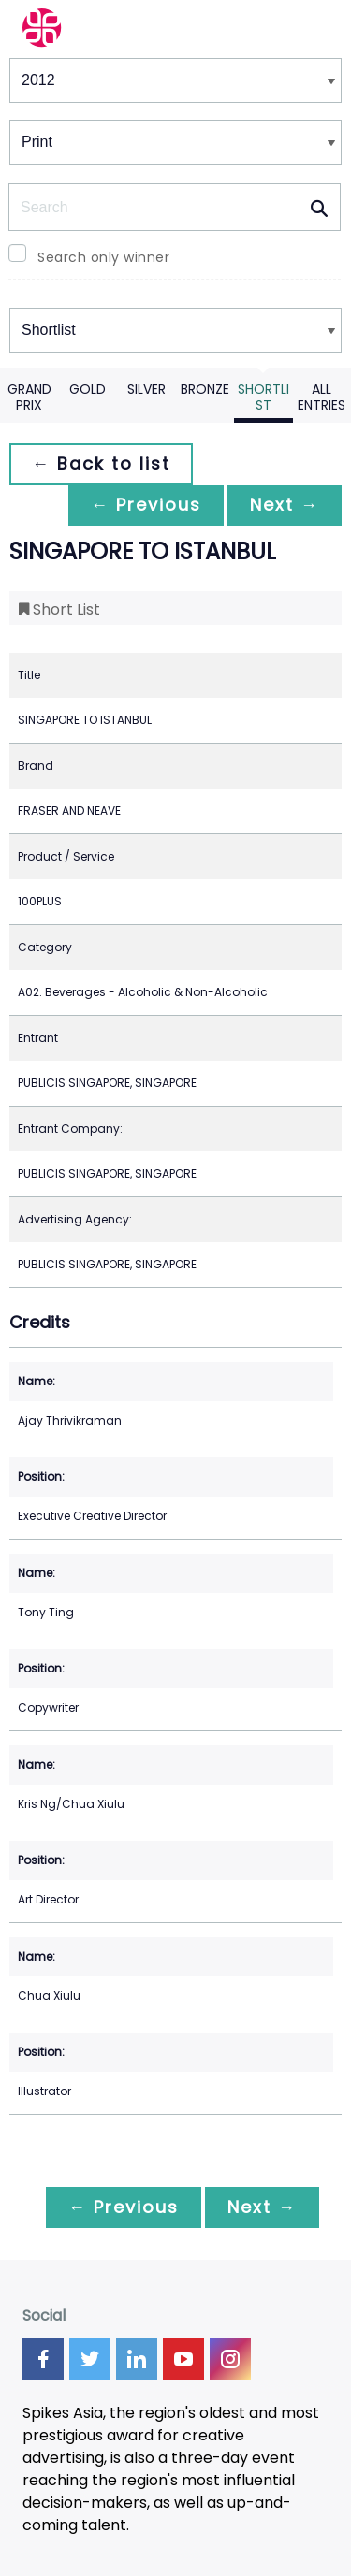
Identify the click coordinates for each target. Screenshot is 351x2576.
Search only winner (103, 257)
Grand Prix (29, 397)
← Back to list (101, 463)
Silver (146, 389)
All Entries (321, 397)
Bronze (205, 389)
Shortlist (263, 397)
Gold (87, 389)
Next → (284, 504)
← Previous (146, 504)
